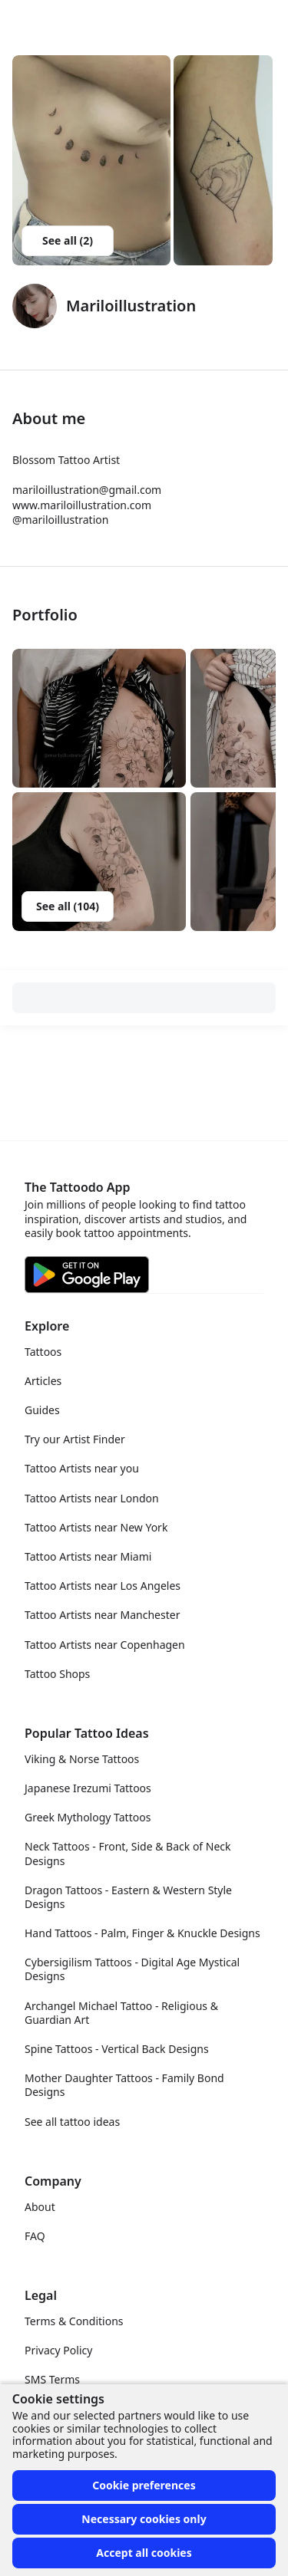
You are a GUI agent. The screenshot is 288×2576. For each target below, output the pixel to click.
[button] (99, 718)
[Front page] (18, 21)
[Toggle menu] (260, 21)
